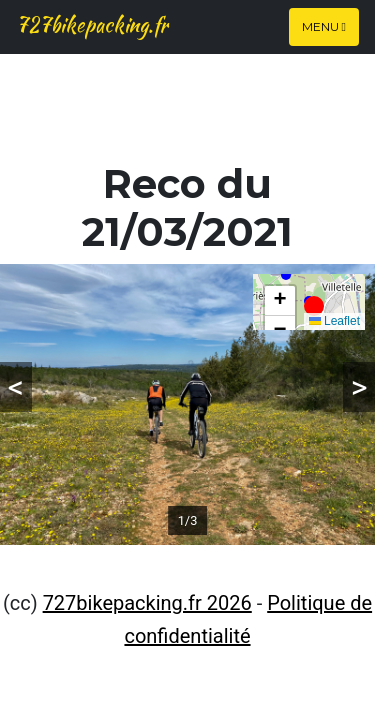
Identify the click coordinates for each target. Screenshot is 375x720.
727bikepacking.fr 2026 (147, 603)
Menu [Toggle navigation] (324, 26)
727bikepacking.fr (92, 24)
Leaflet (334, 321)
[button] (314, 306)
